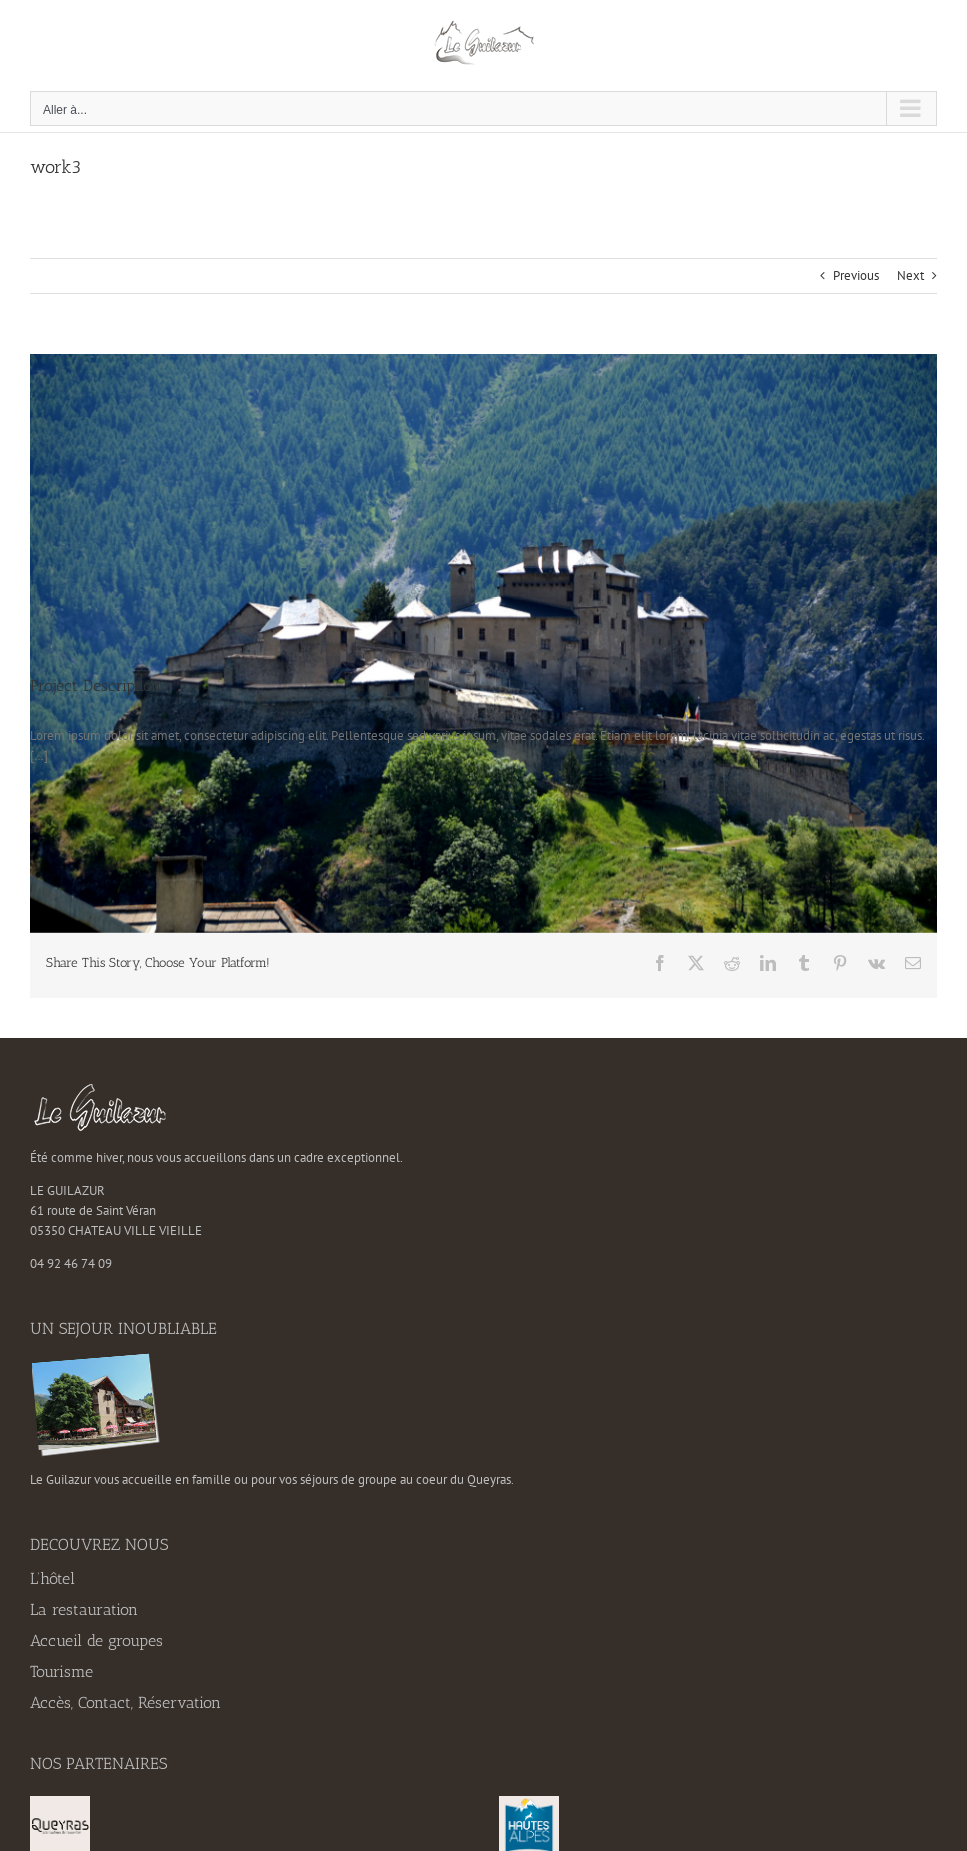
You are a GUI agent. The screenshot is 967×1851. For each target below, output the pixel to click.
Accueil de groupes (96, 1640)
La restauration (84, 1609)
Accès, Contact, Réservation (125, 1702)
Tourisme (61, 1671)
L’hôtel (52, 1578)
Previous (856, 275)
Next (910, 275)
